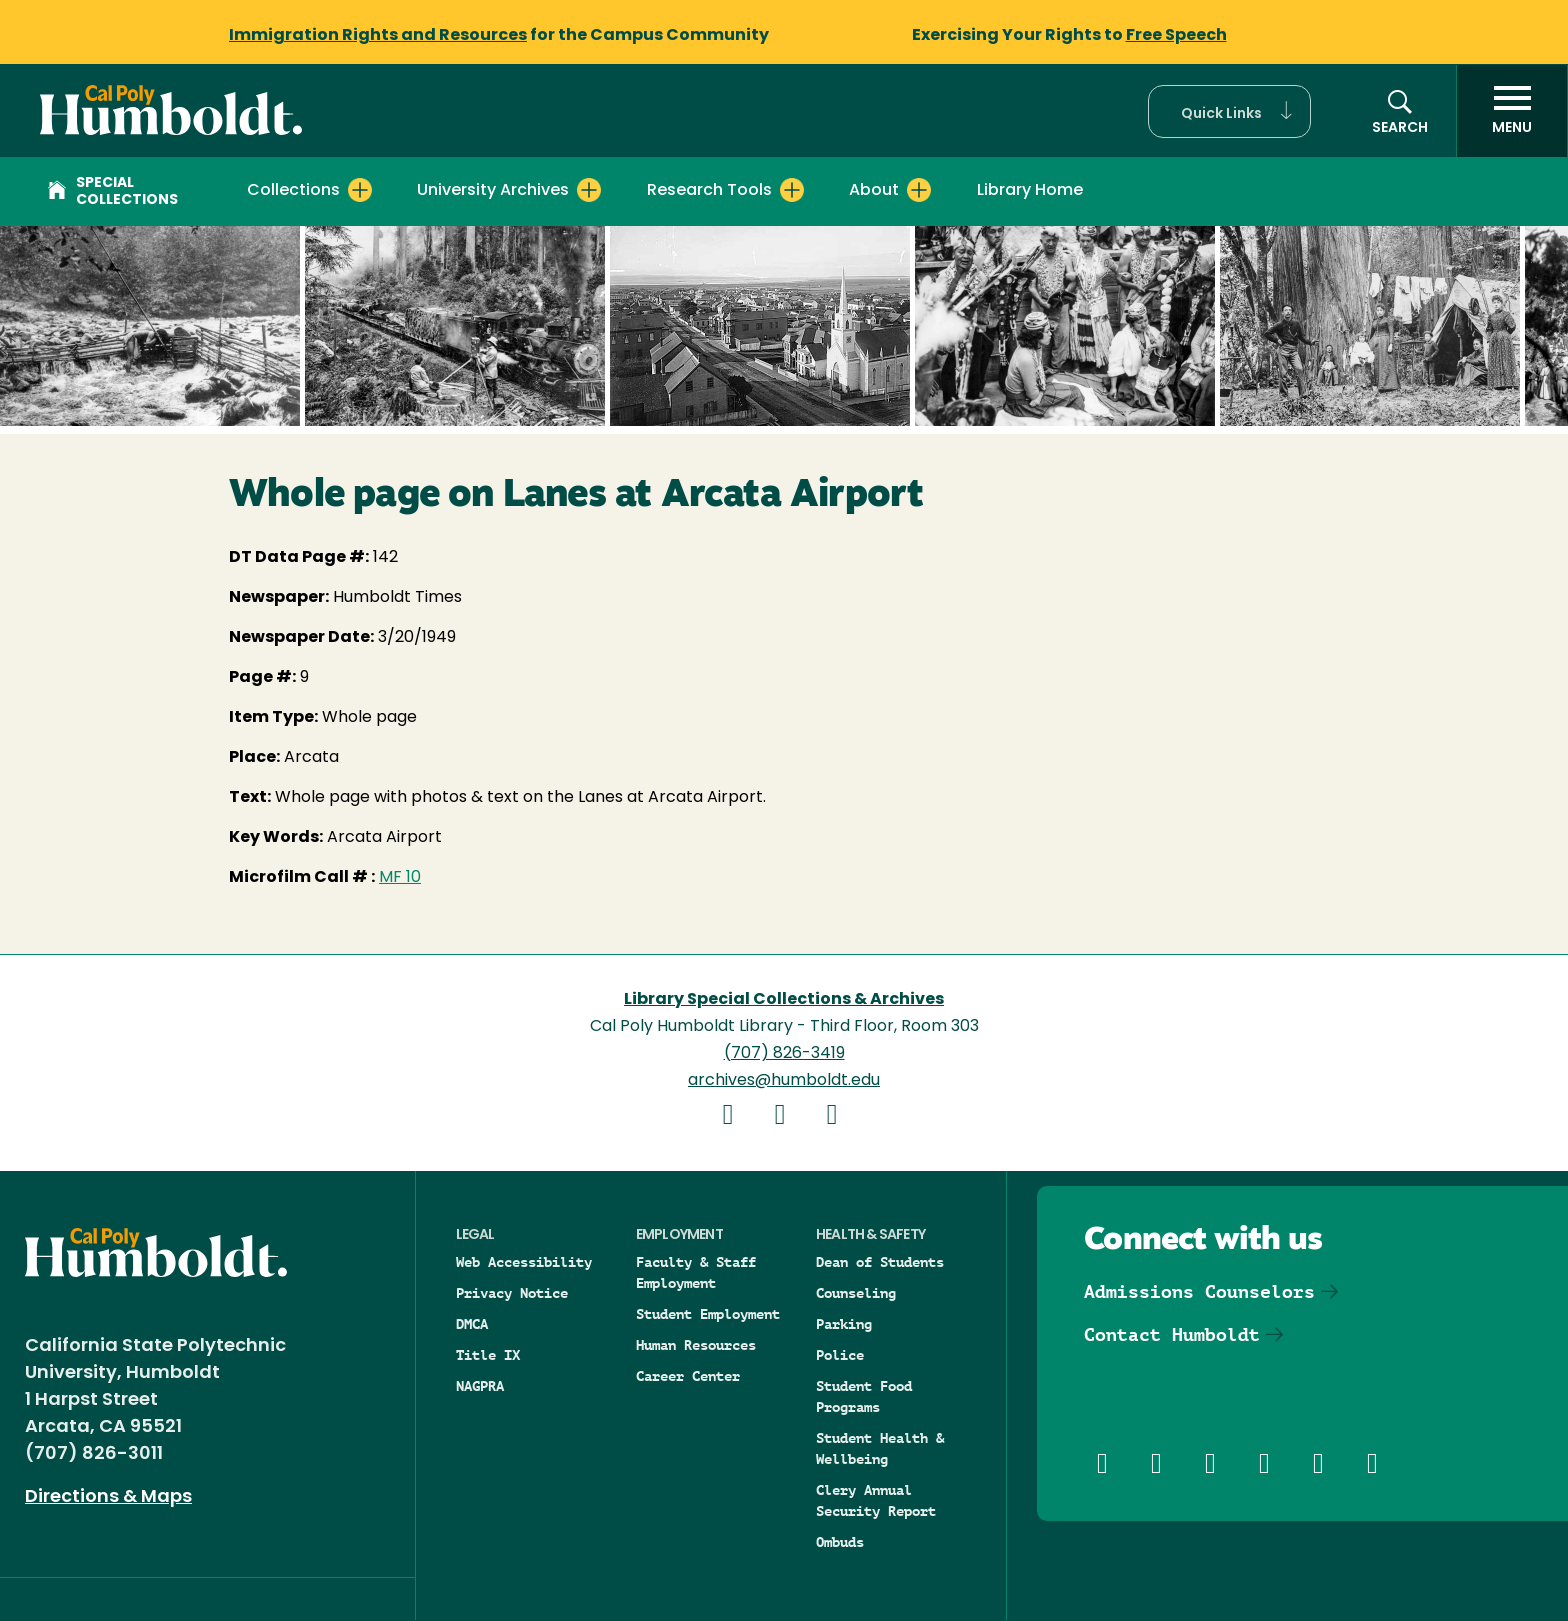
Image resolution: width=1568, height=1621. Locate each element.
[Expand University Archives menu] (589, 190)
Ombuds (840, 1542)
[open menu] (1512, 111)
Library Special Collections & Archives (784, 1000)
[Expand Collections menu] (360, 190)
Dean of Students (880, 1262)
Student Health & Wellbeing (880, 1448)
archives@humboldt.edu (784, 1081)
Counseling (856, 1293)
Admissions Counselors (1199, 1291)
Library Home (1030, 191)
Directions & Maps (108, 1497)
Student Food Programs (864, 1396)
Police (840, 1355)
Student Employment (708, 1314)
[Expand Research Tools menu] (792, 190)
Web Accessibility (524, 1262)
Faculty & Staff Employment (696, 1272)
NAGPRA (480, 1386)
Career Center (688, 1376)
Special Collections (113, 192)
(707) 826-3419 (784, 1054)
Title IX (488, 1355)
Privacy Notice (512, 1293)
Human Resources (696, 1345)
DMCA (472, 1324)
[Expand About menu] (919, 190)
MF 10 (400, 878)
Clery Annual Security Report (876, 1500)
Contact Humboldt (1172, 1334)
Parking (844, 1324)
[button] (1229, 111)
